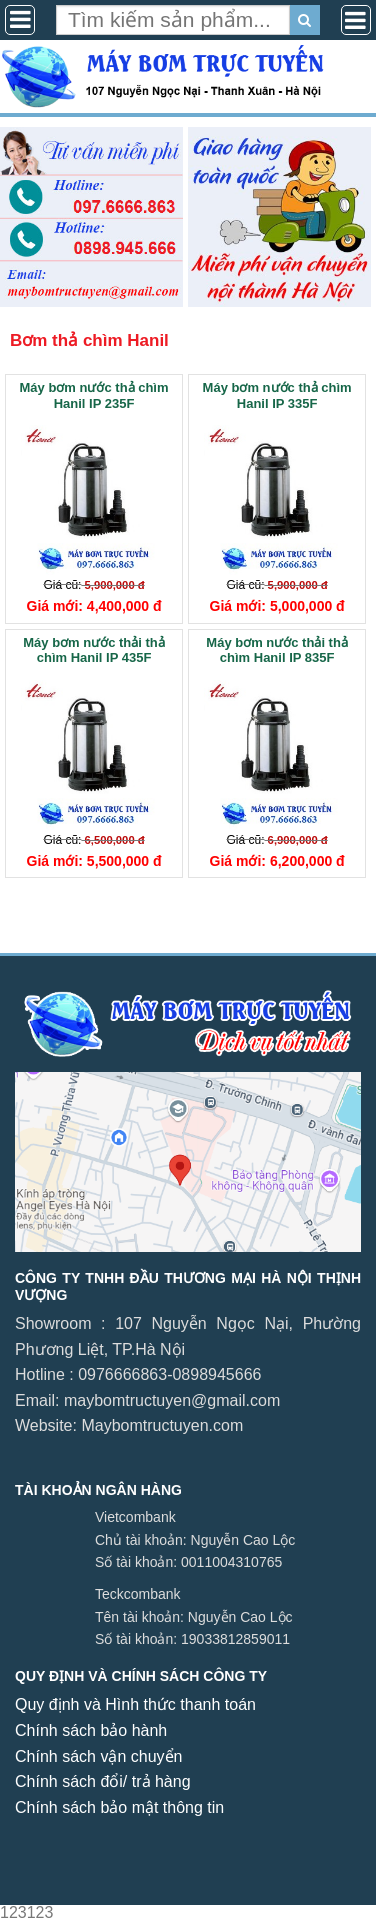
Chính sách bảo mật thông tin (119, 1807)
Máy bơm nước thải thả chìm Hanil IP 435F (94, 650)
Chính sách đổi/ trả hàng (103, 1781)
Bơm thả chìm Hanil (89, 340)
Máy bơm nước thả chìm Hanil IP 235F (94, 395)
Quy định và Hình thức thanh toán (135, 1704)
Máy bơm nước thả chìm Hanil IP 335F (277, 395)
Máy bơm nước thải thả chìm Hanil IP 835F (277, 650)
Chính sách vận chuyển (98, 1756)
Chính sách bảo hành (91, 1730)
